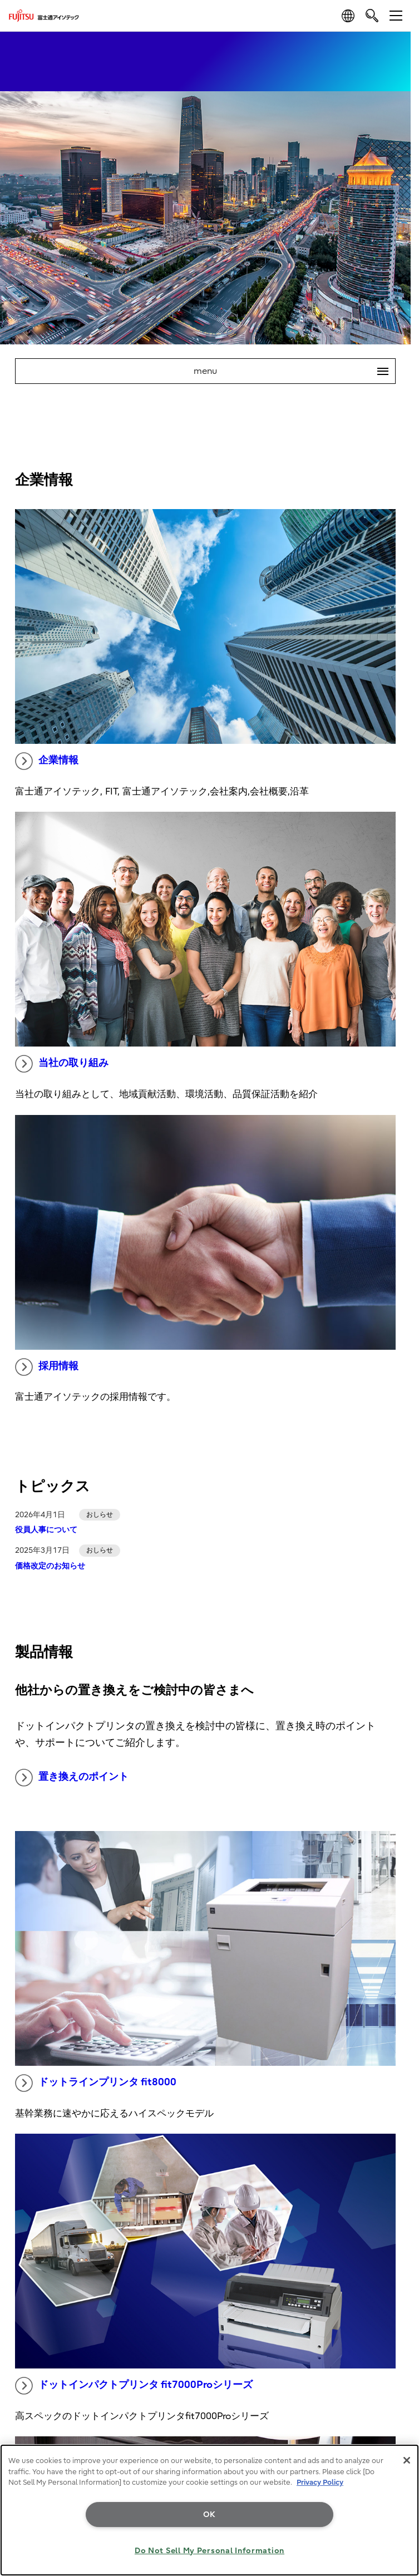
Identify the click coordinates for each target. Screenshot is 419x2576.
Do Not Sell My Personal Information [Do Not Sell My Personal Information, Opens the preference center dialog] (209, 2550)
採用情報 (46, 1367)
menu (294, 371)
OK (209, 2514)
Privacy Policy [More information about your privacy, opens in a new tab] (320, 2482)
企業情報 (46, 761)
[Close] (407, 2460)
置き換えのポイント (72, 1778)
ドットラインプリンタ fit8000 (95, 2083)
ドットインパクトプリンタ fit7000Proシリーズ (134, 2386)
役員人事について (46, 1529)
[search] (372, 15)
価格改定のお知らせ (50, 1566)
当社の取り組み (62, 1064)
